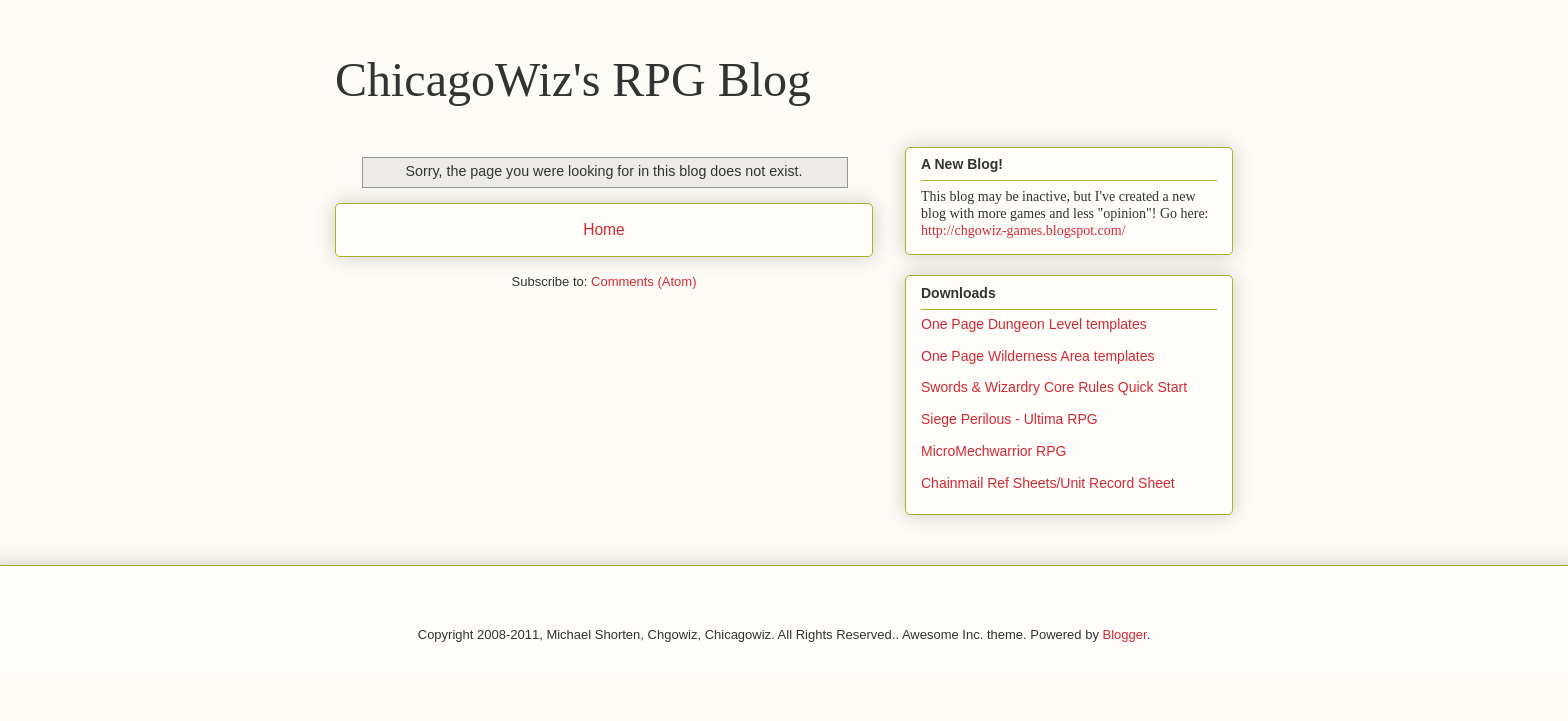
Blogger (1125, 634)
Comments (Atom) (643, 281)
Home (604, 229)
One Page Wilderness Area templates (1037, 356)
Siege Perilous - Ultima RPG (1009, 419)
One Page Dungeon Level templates (1034, 324)
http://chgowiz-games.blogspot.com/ (1023, 230)
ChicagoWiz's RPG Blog (573, 79)
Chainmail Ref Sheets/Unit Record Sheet (1048, 483)
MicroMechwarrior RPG (993, 451)
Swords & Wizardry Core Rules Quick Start (1054, 387)
